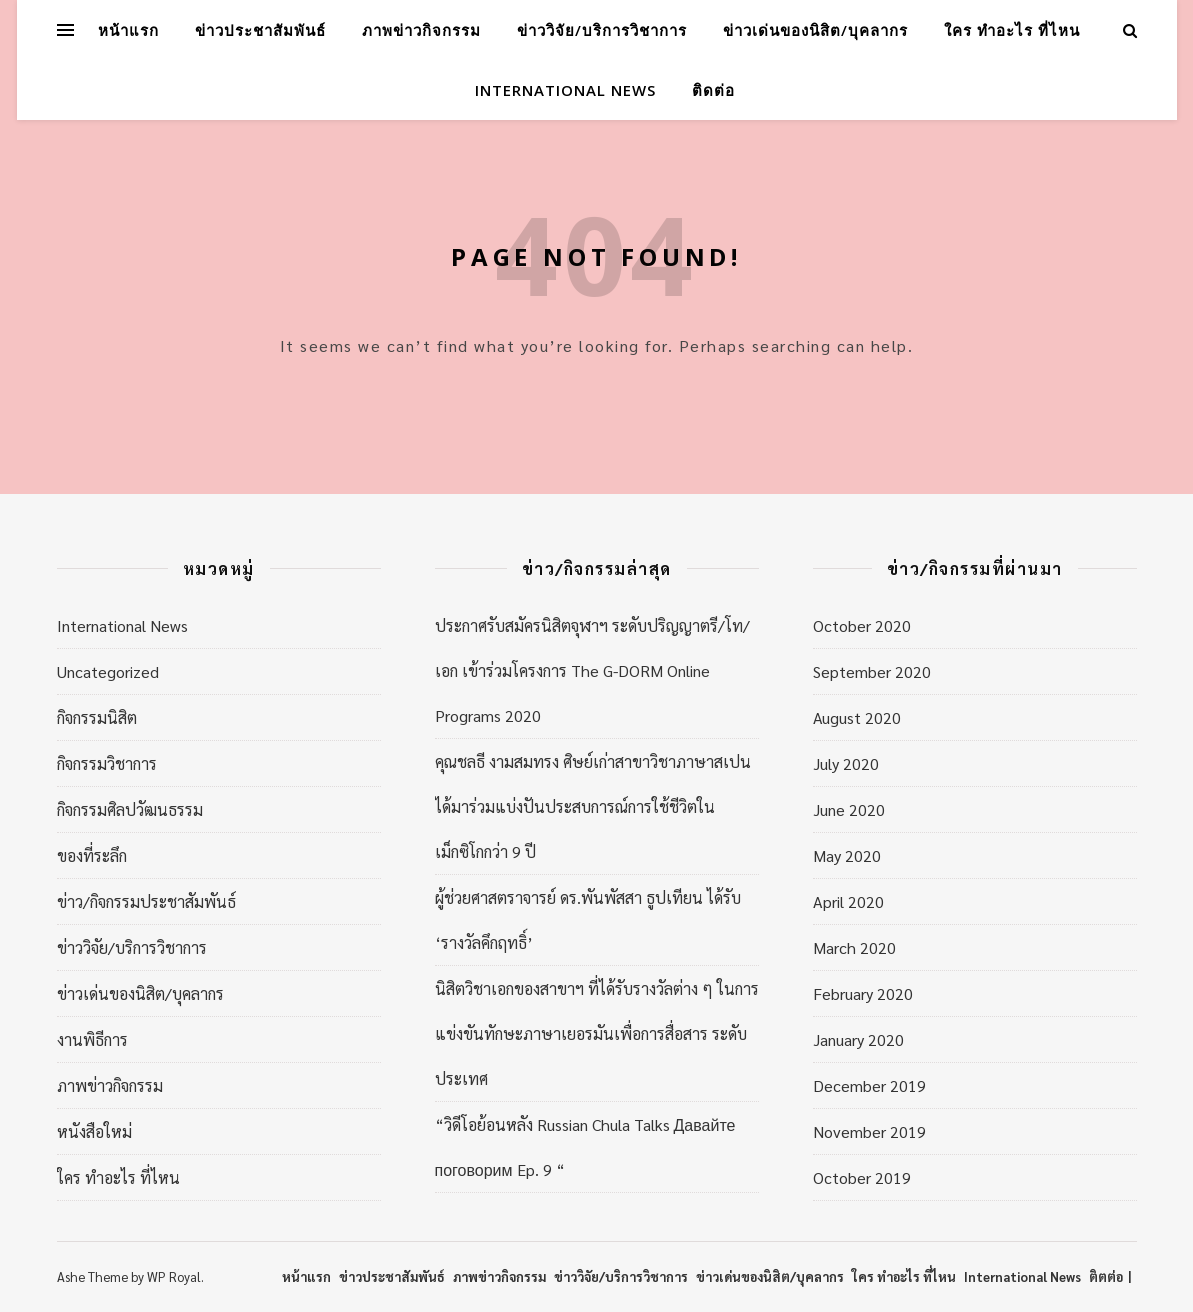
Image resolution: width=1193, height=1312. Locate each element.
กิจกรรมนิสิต (97, 717)
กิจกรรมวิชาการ (107, 763)
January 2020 (858, 1039)
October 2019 (862, 1177)
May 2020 (847, 855)
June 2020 (849, 809)
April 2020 (848, 901)
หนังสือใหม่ (94, 1131)
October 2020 (862, 625)
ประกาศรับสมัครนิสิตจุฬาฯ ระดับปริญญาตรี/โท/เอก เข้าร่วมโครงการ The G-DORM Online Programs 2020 (592, 670)
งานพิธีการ (92, 1039)
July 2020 (846, 763)
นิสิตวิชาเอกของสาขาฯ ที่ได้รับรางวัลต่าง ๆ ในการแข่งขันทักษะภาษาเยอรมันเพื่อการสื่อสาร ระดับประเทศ (597, 1033)
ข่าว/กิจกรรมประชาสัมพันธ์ (146, 901)
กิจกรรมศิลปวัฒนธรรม (130, 809)
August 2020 (857, 717)
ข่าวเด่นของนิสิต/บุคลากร (815, 30)
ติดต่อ (713, 90)
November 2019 (869, 1131)
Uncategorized (108, 671)
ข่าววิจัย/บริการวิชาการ (602, 30)
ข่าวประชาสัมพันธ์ (260, 30)
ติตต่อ (1106, 1276)
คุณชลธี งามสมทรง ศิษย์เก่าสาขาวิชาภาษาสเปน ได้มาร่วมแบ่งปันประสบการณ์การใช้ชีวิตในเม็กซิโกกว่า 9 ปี (593, 806)
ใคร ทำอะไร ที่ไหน (1012, 30)
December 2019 (869, 1085)
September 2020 (872, 671)
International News (565, 90)
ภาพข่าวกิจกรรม (421, 30)
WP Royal (174, 1276)
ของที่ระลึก (92, 855)
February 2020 (863, 993)
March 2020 (854, 947)
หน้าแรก (128, 30)
